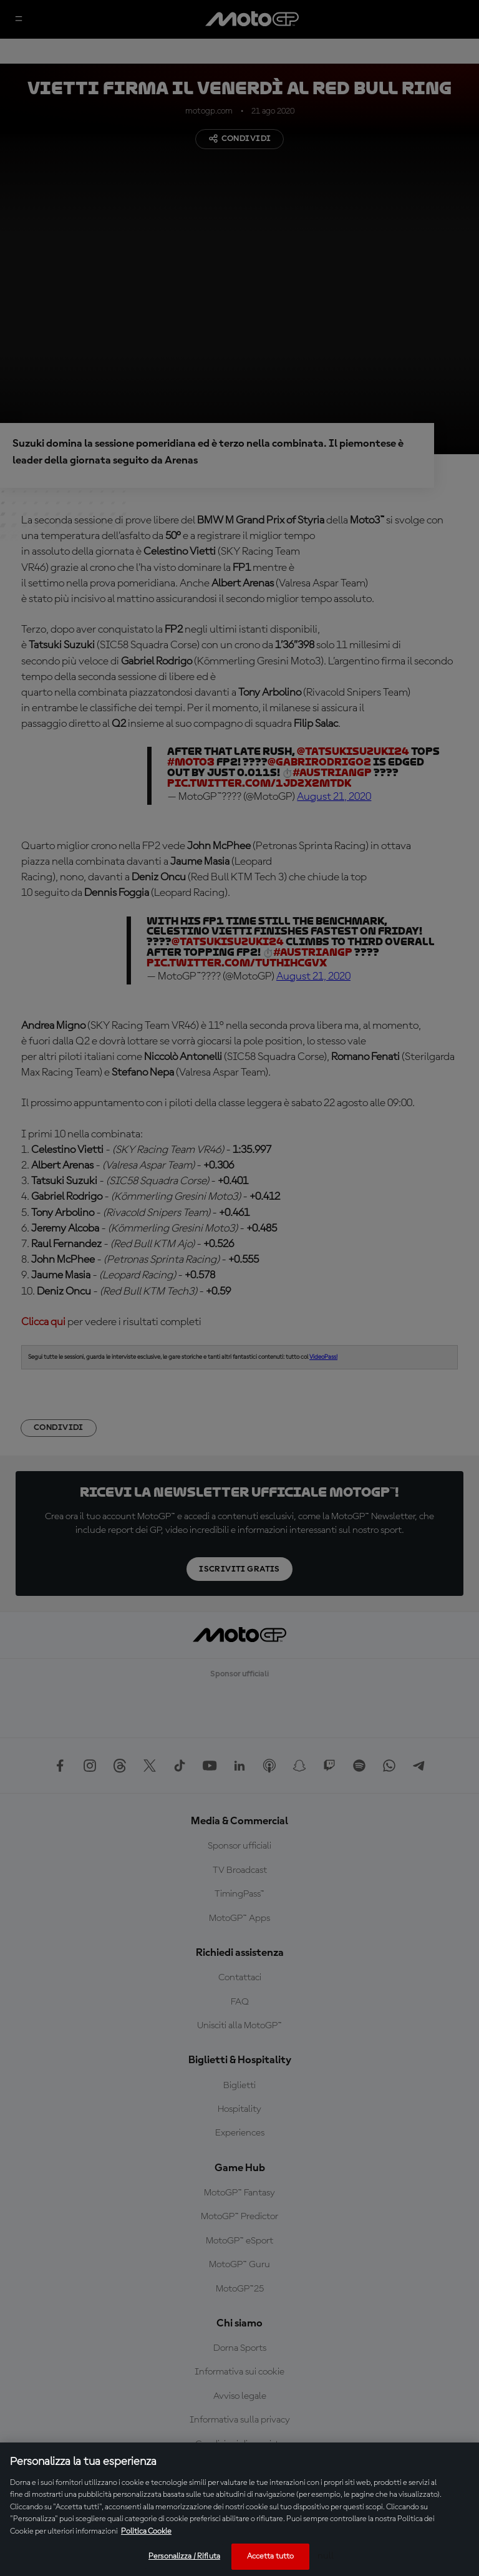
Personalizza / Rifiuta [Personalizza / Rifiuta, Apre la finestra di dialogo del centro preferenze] (184, 2556)
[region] (239, 2509)
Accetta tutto (270, 2556)
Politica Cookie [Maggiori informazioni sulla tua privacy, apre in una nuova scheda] (146, 2531)
